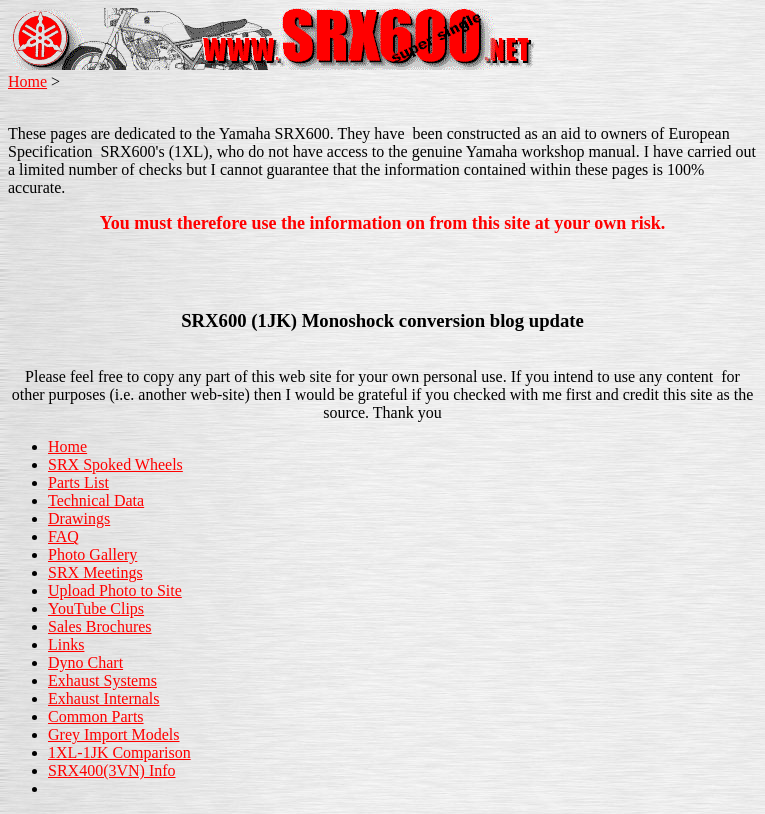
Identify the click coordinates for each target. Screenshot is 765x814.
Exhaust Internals (104, 698)
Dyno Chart (85, 662)
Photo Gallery (92, 554)
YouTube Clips (96, 608)
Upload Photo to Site (115, 590)
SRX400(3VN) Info (112, 770)
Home (27, 81)
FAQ (63, 536)
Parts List (78, 482)
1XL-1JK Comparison (119, 752)
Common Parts (96, 716)
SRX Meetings (95, 572)
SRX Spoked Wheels (115, 464)
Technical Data (96, 500)
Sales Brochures (100, 626)
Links (66, 644)
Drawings (79, 518)
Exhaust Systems (102, 680)
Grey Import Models (114, 734)
